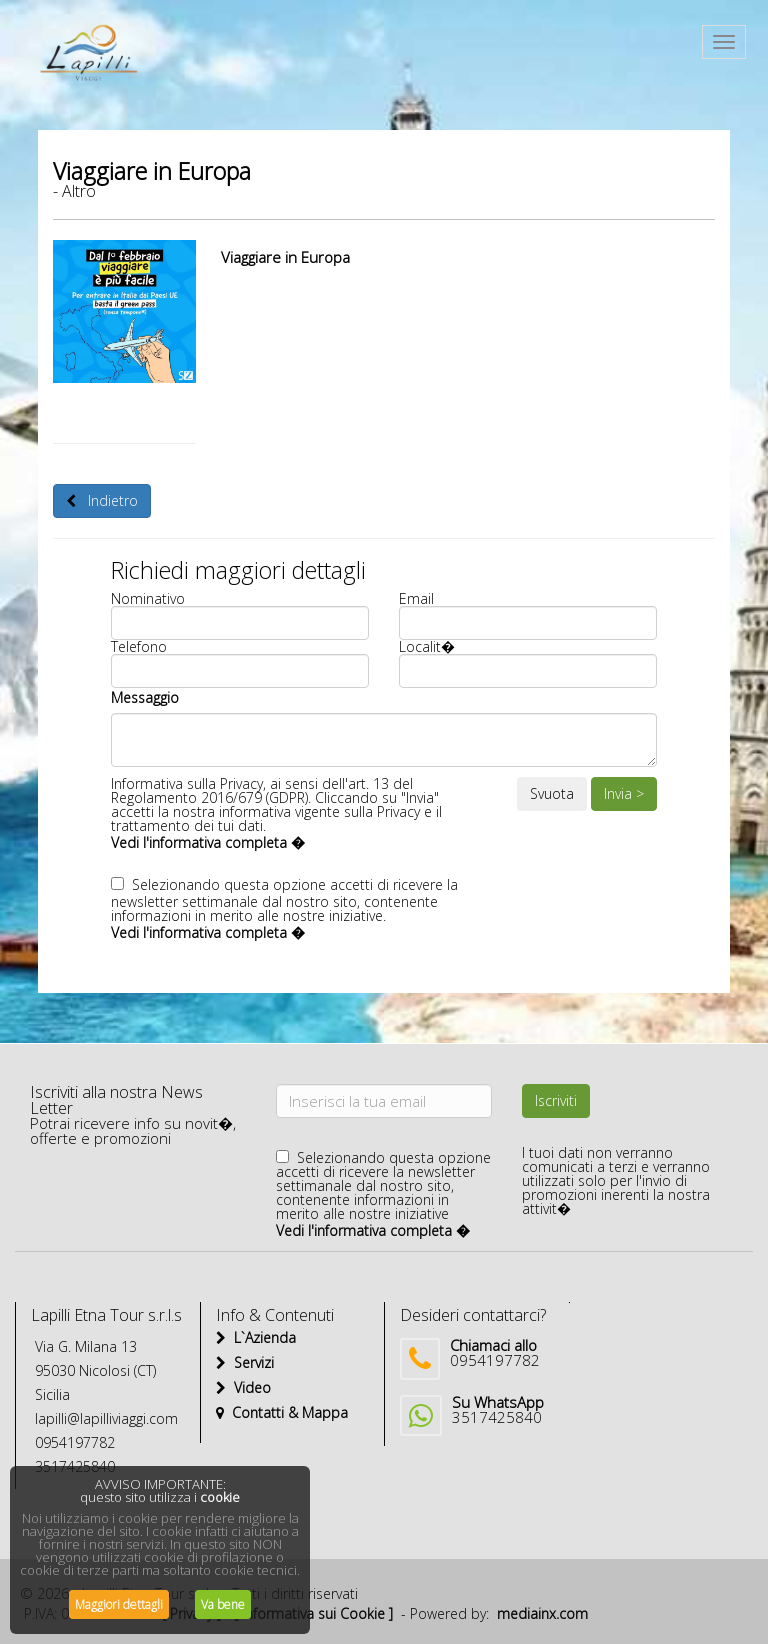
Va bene (223, 1604)
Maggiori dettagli (119, 1604)
